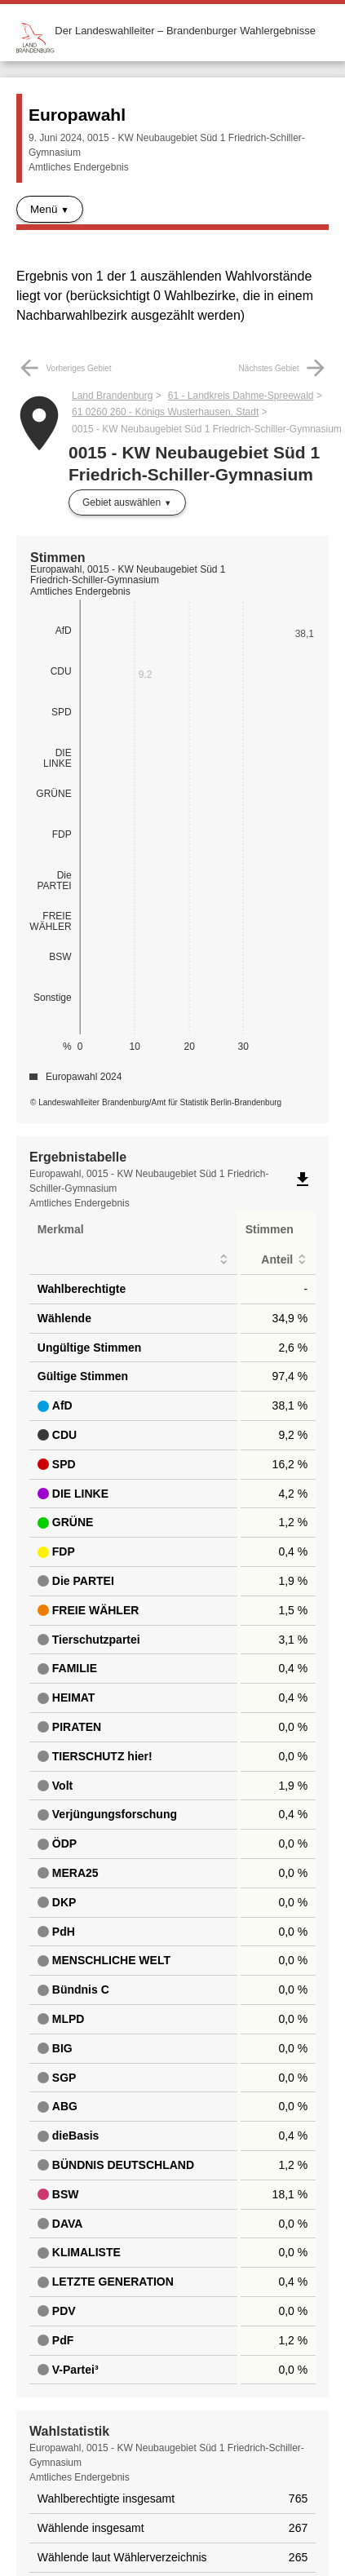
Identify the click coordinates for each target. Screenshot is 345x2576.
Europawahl (77, 114)
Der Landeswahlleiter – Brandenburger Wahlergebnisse (185, 30)
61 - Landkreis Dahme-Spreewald (241, 395)
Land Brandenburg (112, 395)
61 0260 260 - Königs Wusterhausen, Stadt (165, 412)
